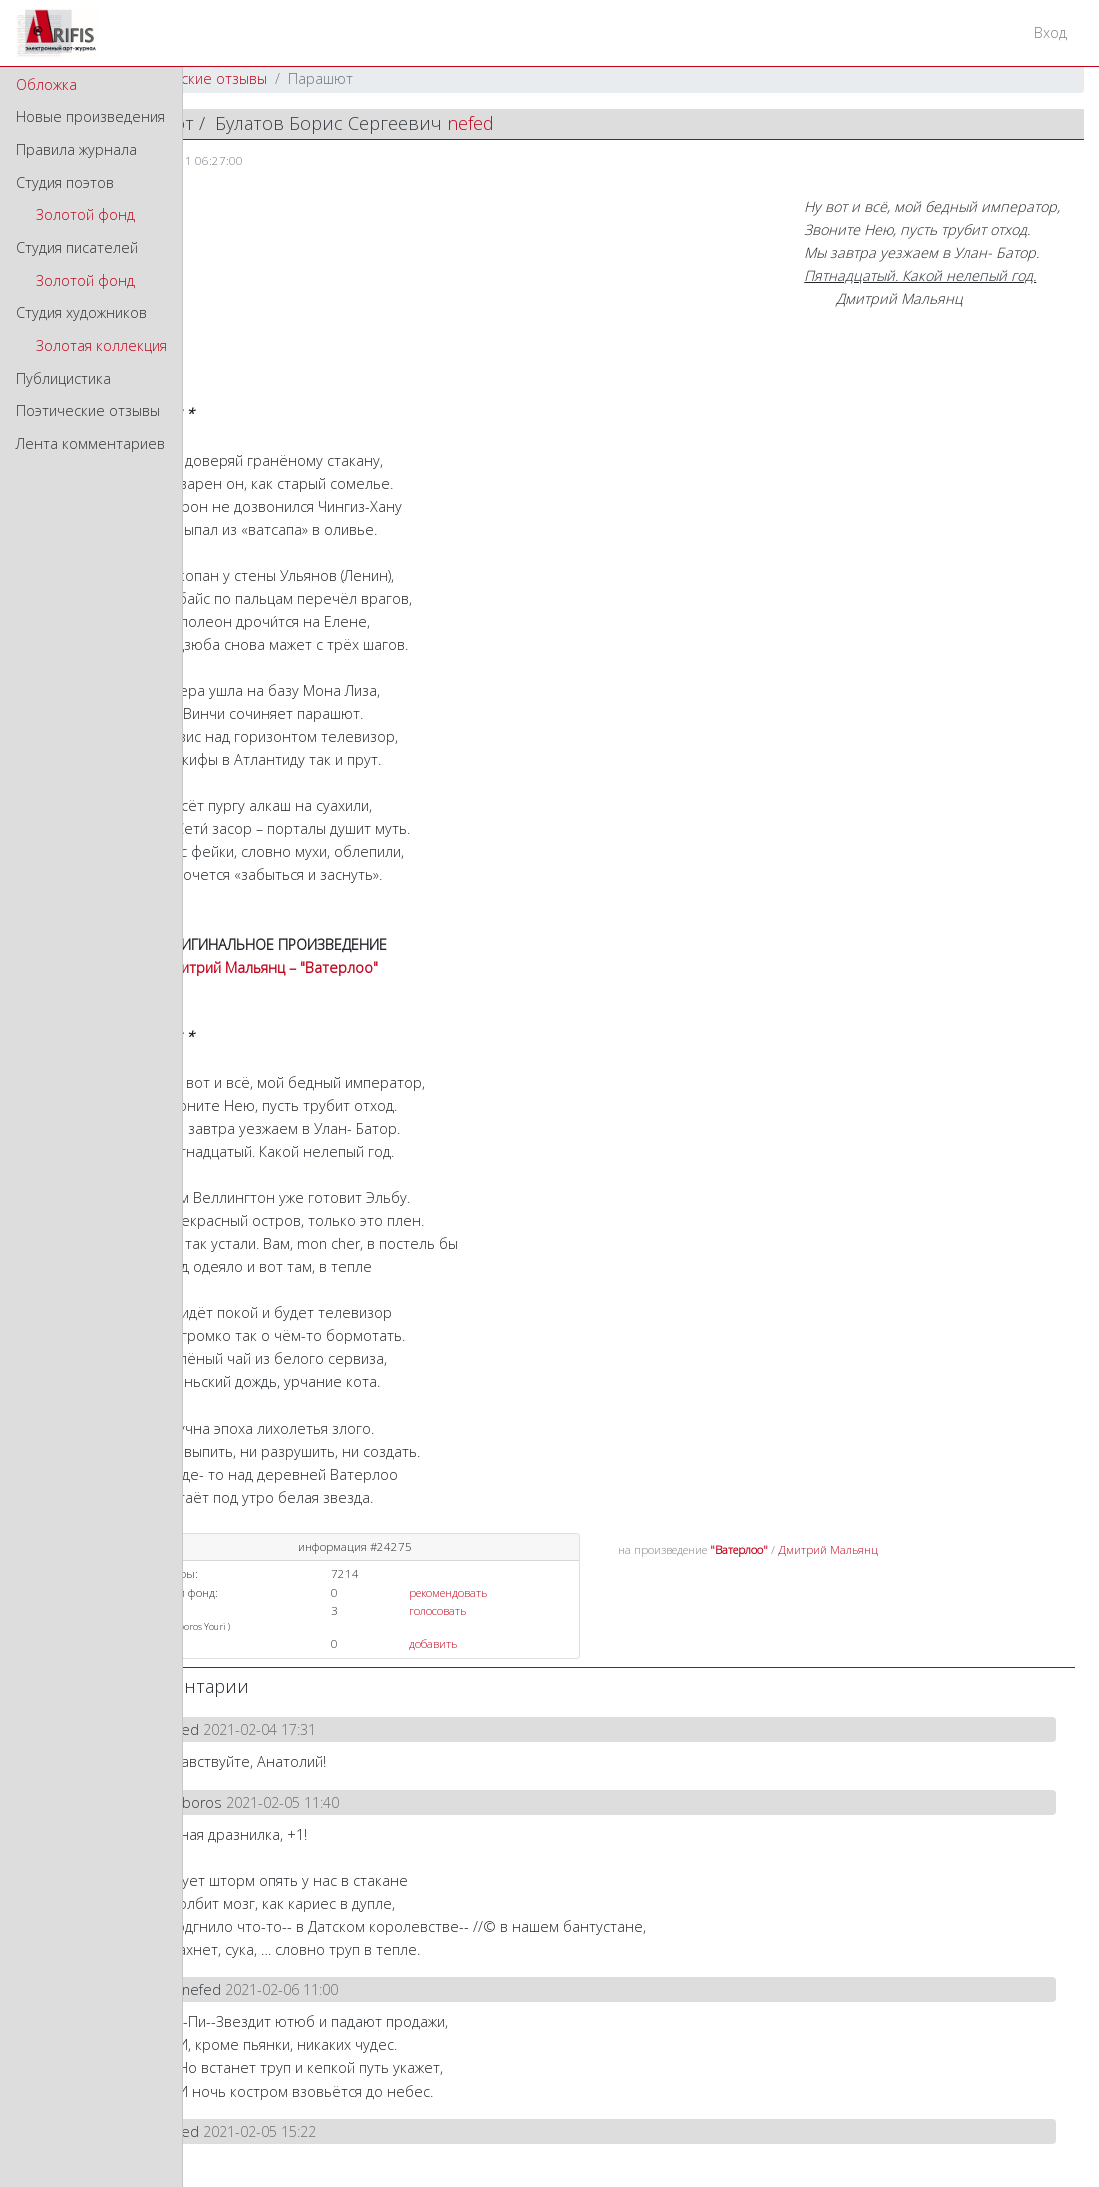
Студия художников (81, 312)
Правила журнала (76, 149)
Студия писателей (77, 247)
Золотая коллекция (101, 345)
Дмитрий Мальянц (828, 1549)
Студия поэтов (65, 182)
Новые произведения (90, 116)
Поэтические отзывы (88, 410)
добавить (433, 1643)
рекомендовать (448, 1592)
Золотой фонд (85, 214)
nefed (470, 123)
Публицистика (63, 378)
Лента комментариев (90, 443)
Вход (1050, 32)
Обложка (46, 84)
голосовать (437, 1610)
